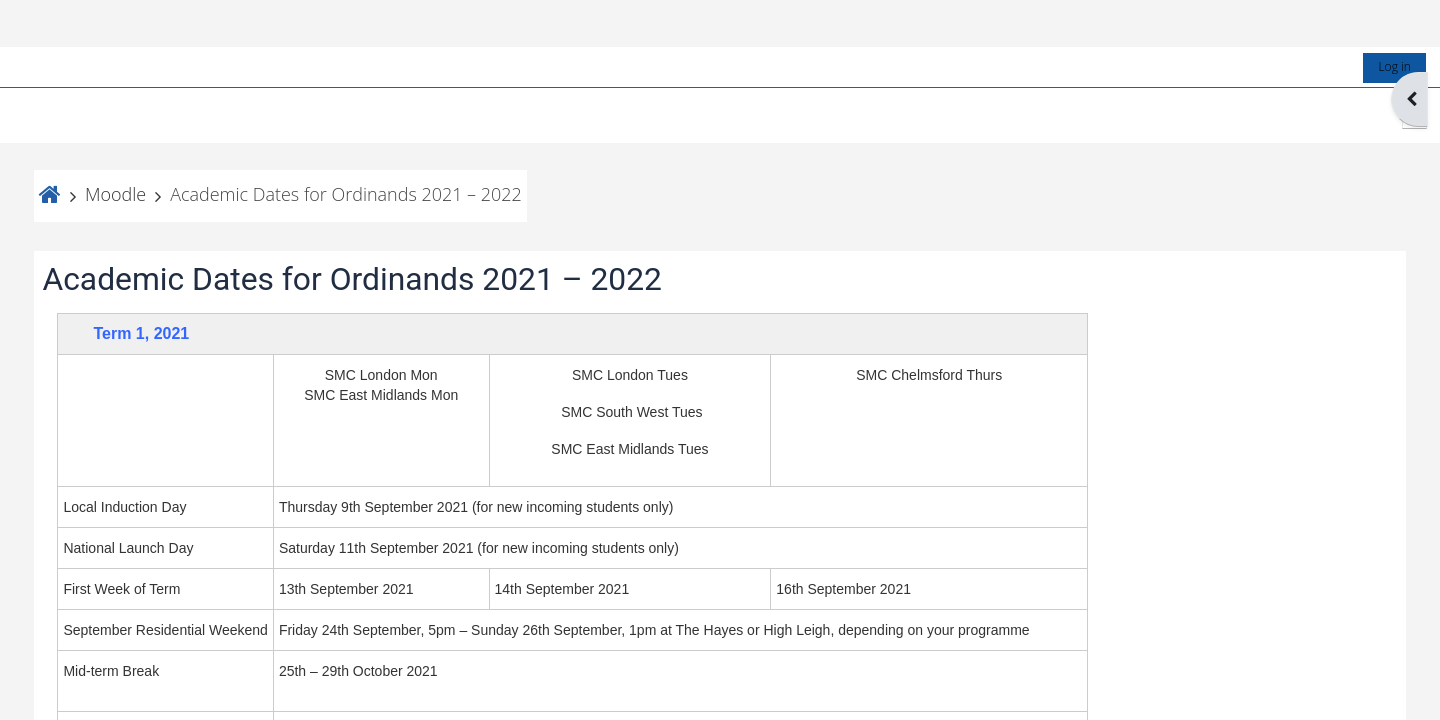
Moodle (131, 147)
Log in (1378, 19)
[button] (1398, 69)
